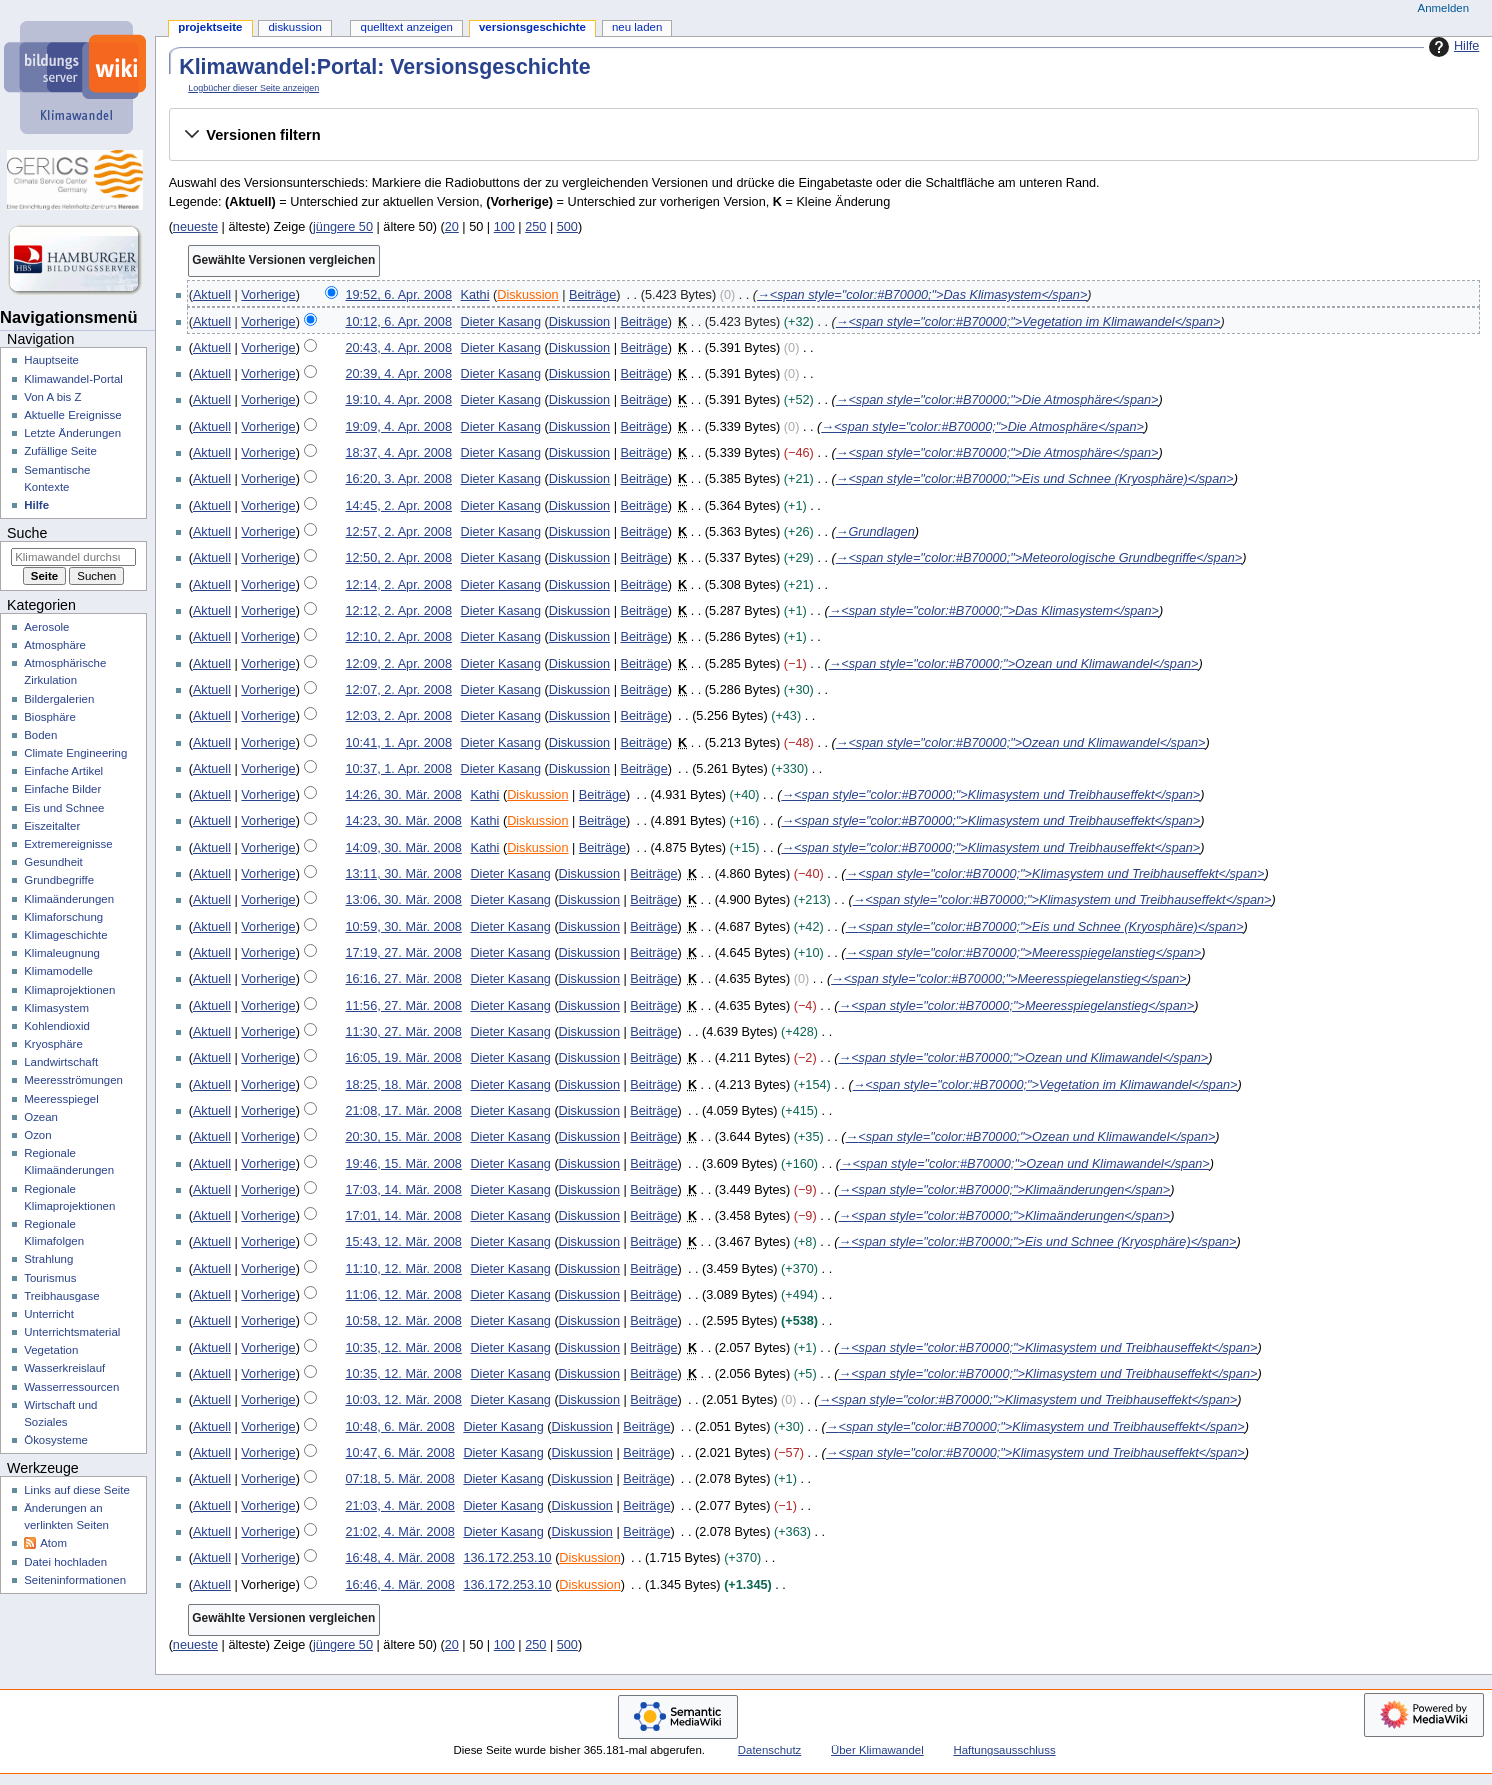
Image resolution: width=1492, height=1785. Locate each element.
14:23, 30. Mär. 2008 (403, 821)
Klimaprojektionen (69, 990)
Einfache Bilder (62, 789)
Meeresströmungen (73, 1080)
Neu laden (637, 27)
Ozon (37, 1135)
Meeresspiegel (61, 1099)
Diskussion (527, 295)
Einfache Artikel (63, 771)
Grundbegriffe (59, 880)
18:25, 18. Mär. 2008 (403, 1085)
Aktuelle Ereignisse (72, 415)
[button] (823, 135)
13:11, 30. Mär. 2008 (403, 874)
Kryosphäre (53, 1044)
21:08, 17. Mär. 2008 (403, 1111)
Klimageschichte (65, 935)
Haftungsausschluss (1004, 1750)
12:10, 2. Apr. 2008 (398, 637)
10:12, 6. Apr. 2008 (398, 322)
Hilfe (1451, 47)
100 (504, 227)
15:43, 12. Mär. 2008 (403, 1242)
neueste (195, 227)
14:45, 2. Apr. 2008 (398, 506)
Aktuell (212, 295)
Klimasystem (56, 1008)
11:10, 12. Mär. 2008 (403, 1269)
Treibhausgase (61, 1296)
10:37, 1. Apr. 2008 (398, 769)
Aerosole (46, 627)
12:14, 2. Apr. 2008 (398, 585)
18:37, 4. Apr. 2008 (398, 453)
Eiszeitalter (52, 826)
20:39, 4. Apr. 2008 (398, 374)
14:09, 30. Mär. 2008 (403, 848)
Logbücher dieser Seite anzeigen (253, 88)
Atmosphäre (55, 645)
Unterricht (49, 1314)
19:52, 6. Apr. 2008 (398, 295)
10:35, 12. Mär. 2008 (403, 1348)
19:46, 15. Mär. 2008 (403, 1164)
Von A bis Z (52, 397)
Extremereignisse (68, 844)
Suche (27, 533)
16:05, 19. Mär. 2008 (403, 1058)
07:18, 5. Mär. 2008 (399, 1479)
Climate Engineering (75, 753)
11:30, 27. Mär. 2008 (403, 1032)
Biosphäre (50, 717)
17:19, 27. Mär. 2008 (403, 953)
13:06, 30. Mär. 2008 (403, 900)
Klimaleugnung (62, 953)
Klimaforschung (63, 917)
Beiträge (592, 295)
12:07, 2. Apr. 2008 (398, 690)
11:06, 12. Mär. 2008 (403, 1295)
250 (535, 227)
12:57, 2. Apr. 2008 (398, 532)
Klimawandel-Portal (73, 379)
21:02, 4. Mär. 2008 (399, 1532)
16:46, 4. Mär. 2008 (399, 1585)
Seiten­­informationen (75, 1580)
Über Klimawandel (877, 1750)
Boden (40, 735)
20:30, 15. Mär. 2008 (403, 1137)
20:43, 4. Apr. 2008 (398, 348)
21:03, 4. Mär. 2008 (399, 1506)
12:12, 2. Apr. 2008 (398, 611)
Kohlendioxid (57, 1026)
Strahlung (48, 1259)
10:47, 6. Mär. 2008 (399, 1453)
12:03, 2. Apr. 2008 (398, 716)
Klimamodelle (58, 971)
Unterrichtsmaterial (72, 1332)
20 (452, 227)
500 (567, 227)
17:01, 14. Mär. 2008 (403, 1216)
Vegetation (51, 1350)
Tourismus (50, 1278)
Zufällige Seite (60, 451)
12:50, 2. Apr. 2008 (398, 558)
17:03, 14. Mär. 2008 (403, 1190)
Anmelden (1444, 8)
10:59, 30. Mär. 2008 (403, 927)
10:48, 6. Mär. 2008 (399, 1427)
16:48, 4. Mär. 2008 (399, 1558)
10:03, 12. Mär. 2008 (403, 1400)
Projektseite (210, 27)
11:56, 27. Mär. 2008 (403, 1006)
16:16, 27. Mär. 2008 (403, 979)
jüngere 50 (343, 227)
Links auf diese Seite (77, 1490)
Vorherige (268, 295)
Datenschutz (770, 1750)
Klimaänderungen (69, 899)
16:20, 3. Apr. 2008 (398, 479)
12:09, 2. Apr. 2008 (398, 664)
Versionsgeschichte (532, 27)
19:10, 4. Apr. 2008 (398, 400)
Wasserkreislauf (64, 1368)
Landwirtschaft (61, 1062)
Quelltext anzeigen (407, 27)
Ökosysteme (56, 1440)
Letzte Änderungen (72, 433)
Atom (53, 1543)
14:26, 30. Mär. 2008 (403, 795)
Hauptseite (51, 360)
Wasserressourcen (71, 1387)
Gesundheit (53, 862)
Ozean (41, 1117)
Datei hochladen (65, 1562)
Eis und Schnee (64, 808)
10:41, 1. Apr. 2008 (398, 743)
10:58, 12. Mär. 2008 (403, 1321)
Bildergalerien (59, 699)
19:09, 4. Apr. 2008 (398, 427)
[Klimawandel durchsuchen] (73, 557)
